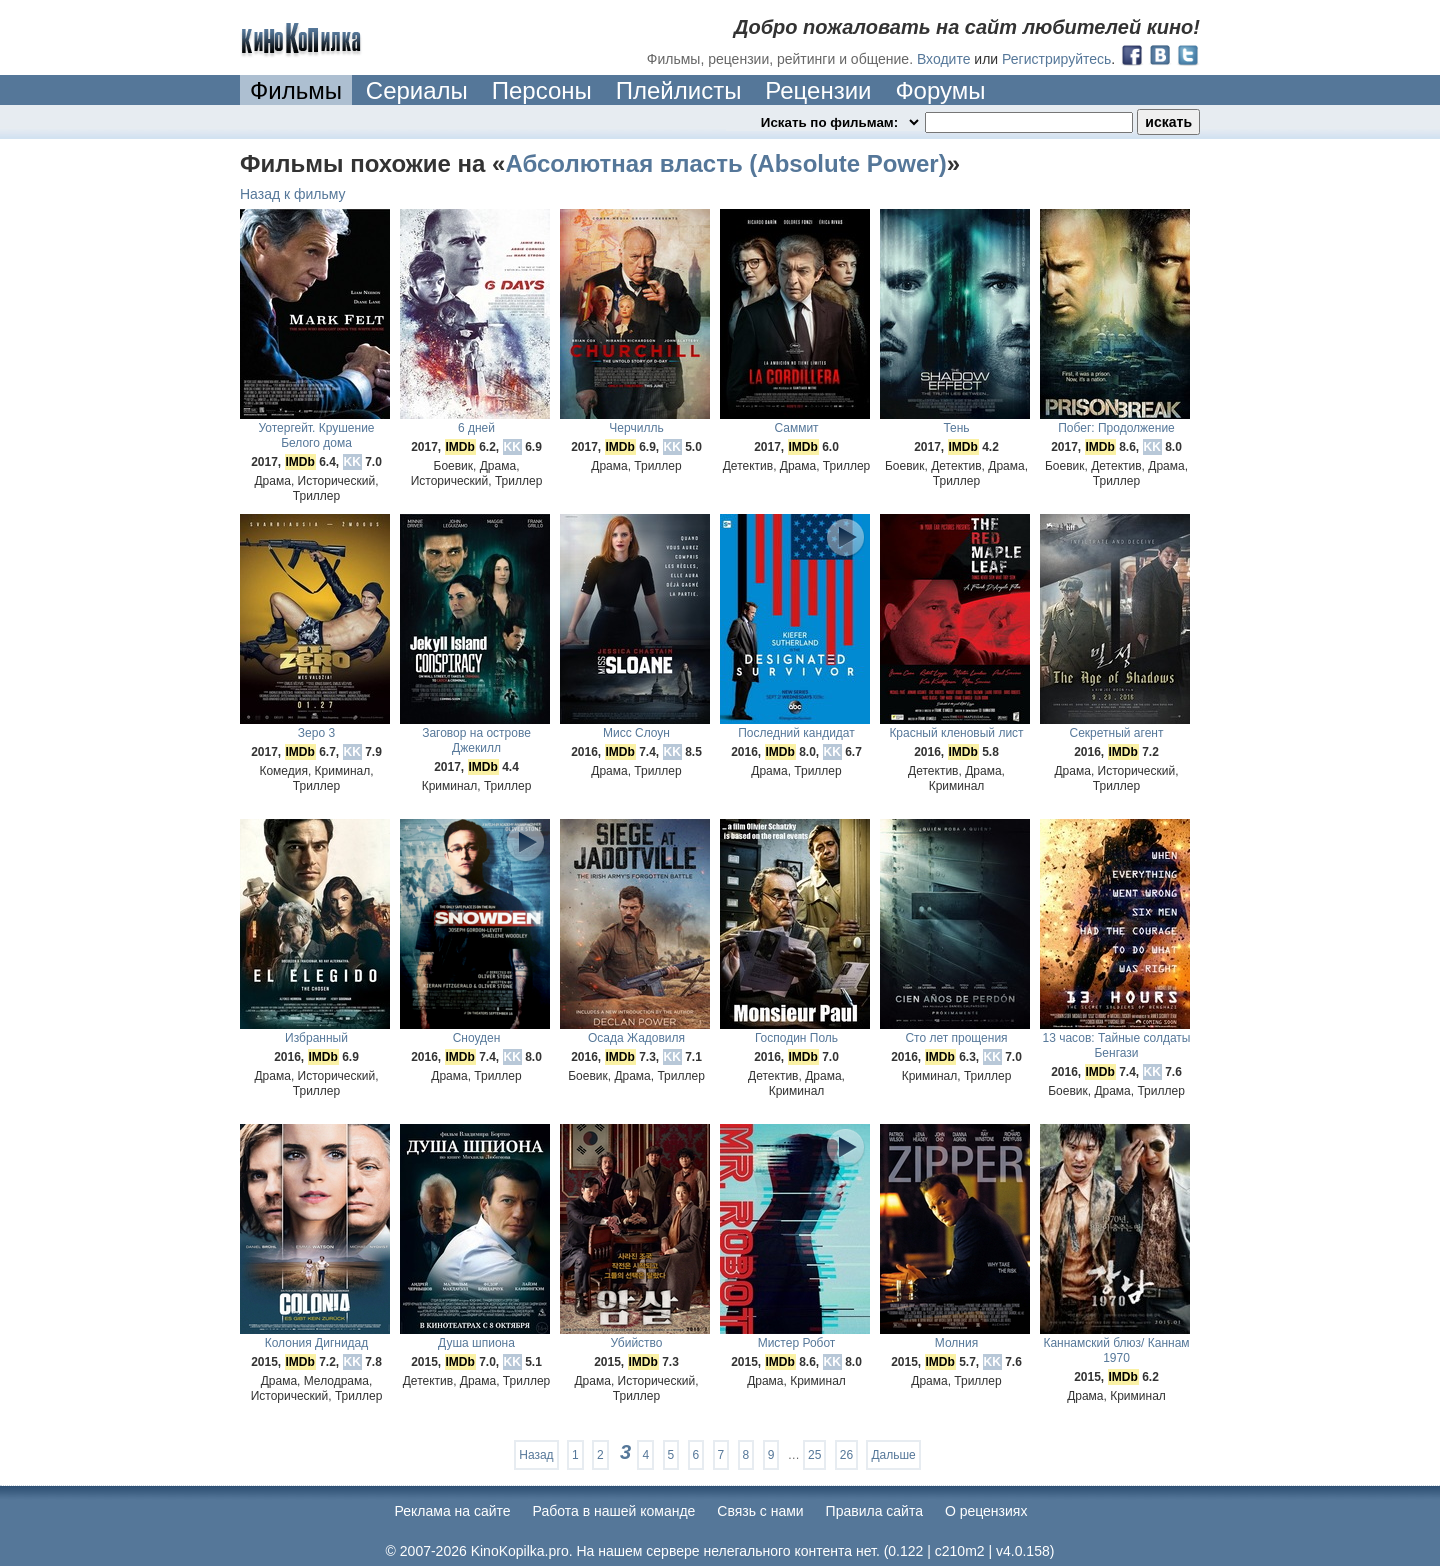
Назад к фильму (293, 194)
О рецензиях (986, 1511)
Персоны (542, 90)
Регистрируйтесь (1056, 59)
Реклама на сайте (453, 1511)
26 (846, 1455)
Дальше (893, 1455)
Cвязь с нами (760, 1511)
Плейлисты (679, 90)
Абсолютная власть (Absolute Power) (725, 163)
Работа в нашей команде (614, 1511)
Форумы (940, 90)
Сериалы (417, 90)
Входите (944, 59)
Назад (536, 1455)
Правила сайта (874, 1511)
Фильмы (296, 90)
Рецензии (818, 90)
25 (814, 1455)
